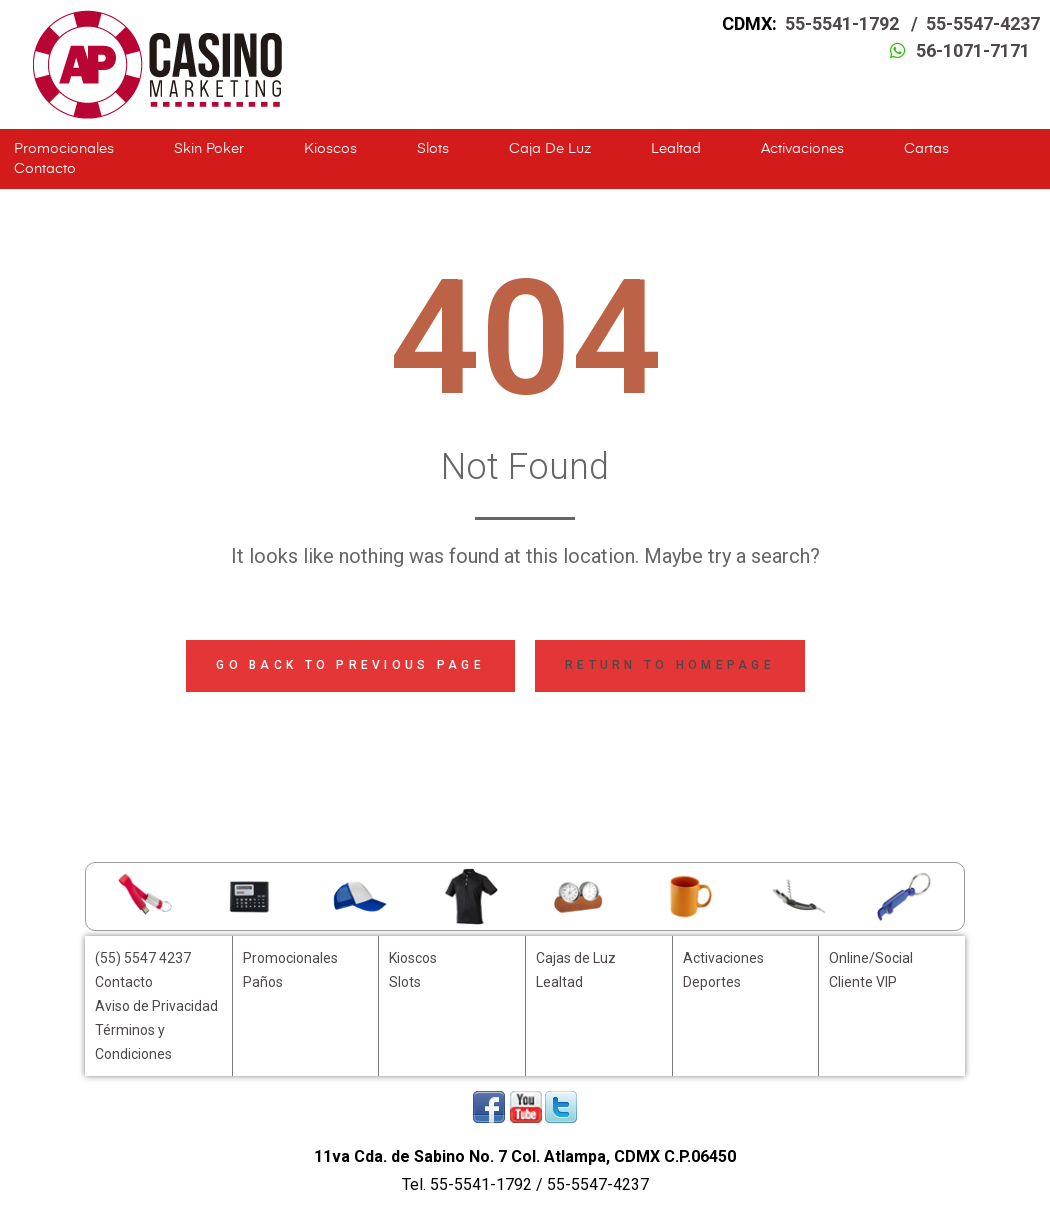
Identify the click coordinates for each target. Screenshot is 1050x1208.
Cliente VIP (863, 982)
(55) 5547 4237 (143, 958)
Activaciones (802, 149)
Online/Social (871, 958)
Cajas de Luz (576, 958)
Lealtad (676, 149)
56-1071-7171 (973, 50)
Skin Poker (209, 149)
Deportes (712, 982)
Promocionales (64, 149)
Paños (263, 982)
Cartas (926, 149)
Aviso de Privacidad (156, 1006)
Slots (433, 149)
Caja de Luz (550, 149)
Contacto (45, 169)
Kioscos (330, 149)
